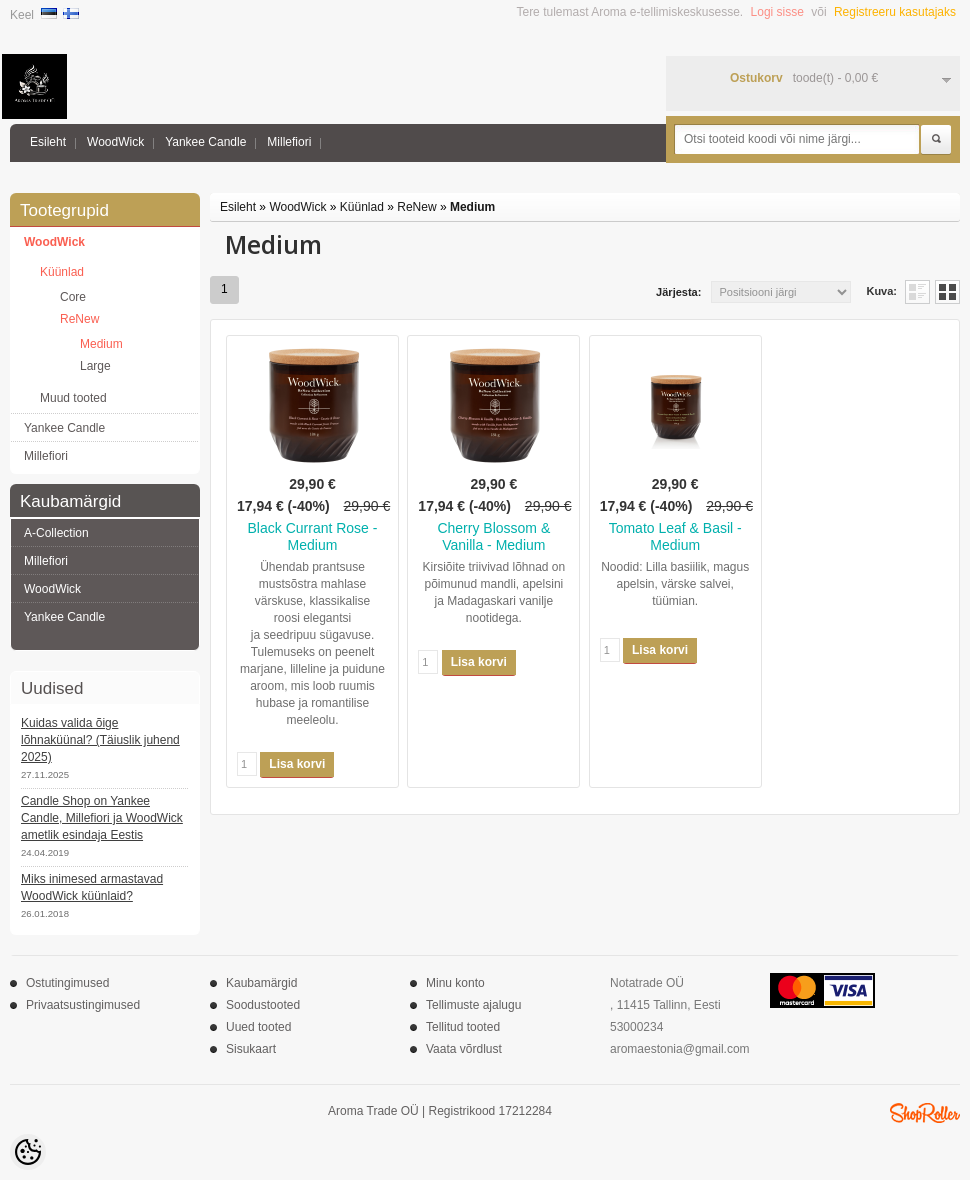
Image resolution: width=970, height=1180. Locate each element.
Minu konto (455, 983)
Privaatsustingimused (83, 1005)
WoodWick (115, 142)
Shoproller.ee (925, 1113)
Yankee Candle (205, 142)
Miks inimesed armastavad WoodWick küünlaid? (92, 887)
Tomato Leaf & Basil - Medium (675, 536)
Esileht (48, 142)
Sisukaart (251, 1049)
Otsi (936, 140)
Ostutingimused (67, 983)
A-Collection (56, 533)
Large (95, 366)
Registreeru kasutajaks (895, 12)
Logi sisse (777, 12)
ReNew (79, 319)
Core (73, 297)
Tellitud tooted (463, 1027)
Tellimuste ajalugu (473, 1005)
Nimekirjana (917, 292)
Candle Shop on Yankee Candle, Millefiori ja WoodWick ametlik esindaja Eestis (102, 818)
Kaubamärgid (261, 983)
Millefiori (289, 142)
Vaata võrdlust (464, 1049)
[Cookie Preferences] (28, 1152)
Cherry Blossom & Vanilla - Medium (493, 536)
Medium (101, 344)
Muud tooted (73, 398)
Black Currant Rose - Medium (313, 536)
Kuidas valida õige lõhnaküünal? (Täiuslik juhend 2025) (100, 740)
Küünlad (62, 272)
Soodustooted (263, 1005)
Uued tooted (258, 1027)
